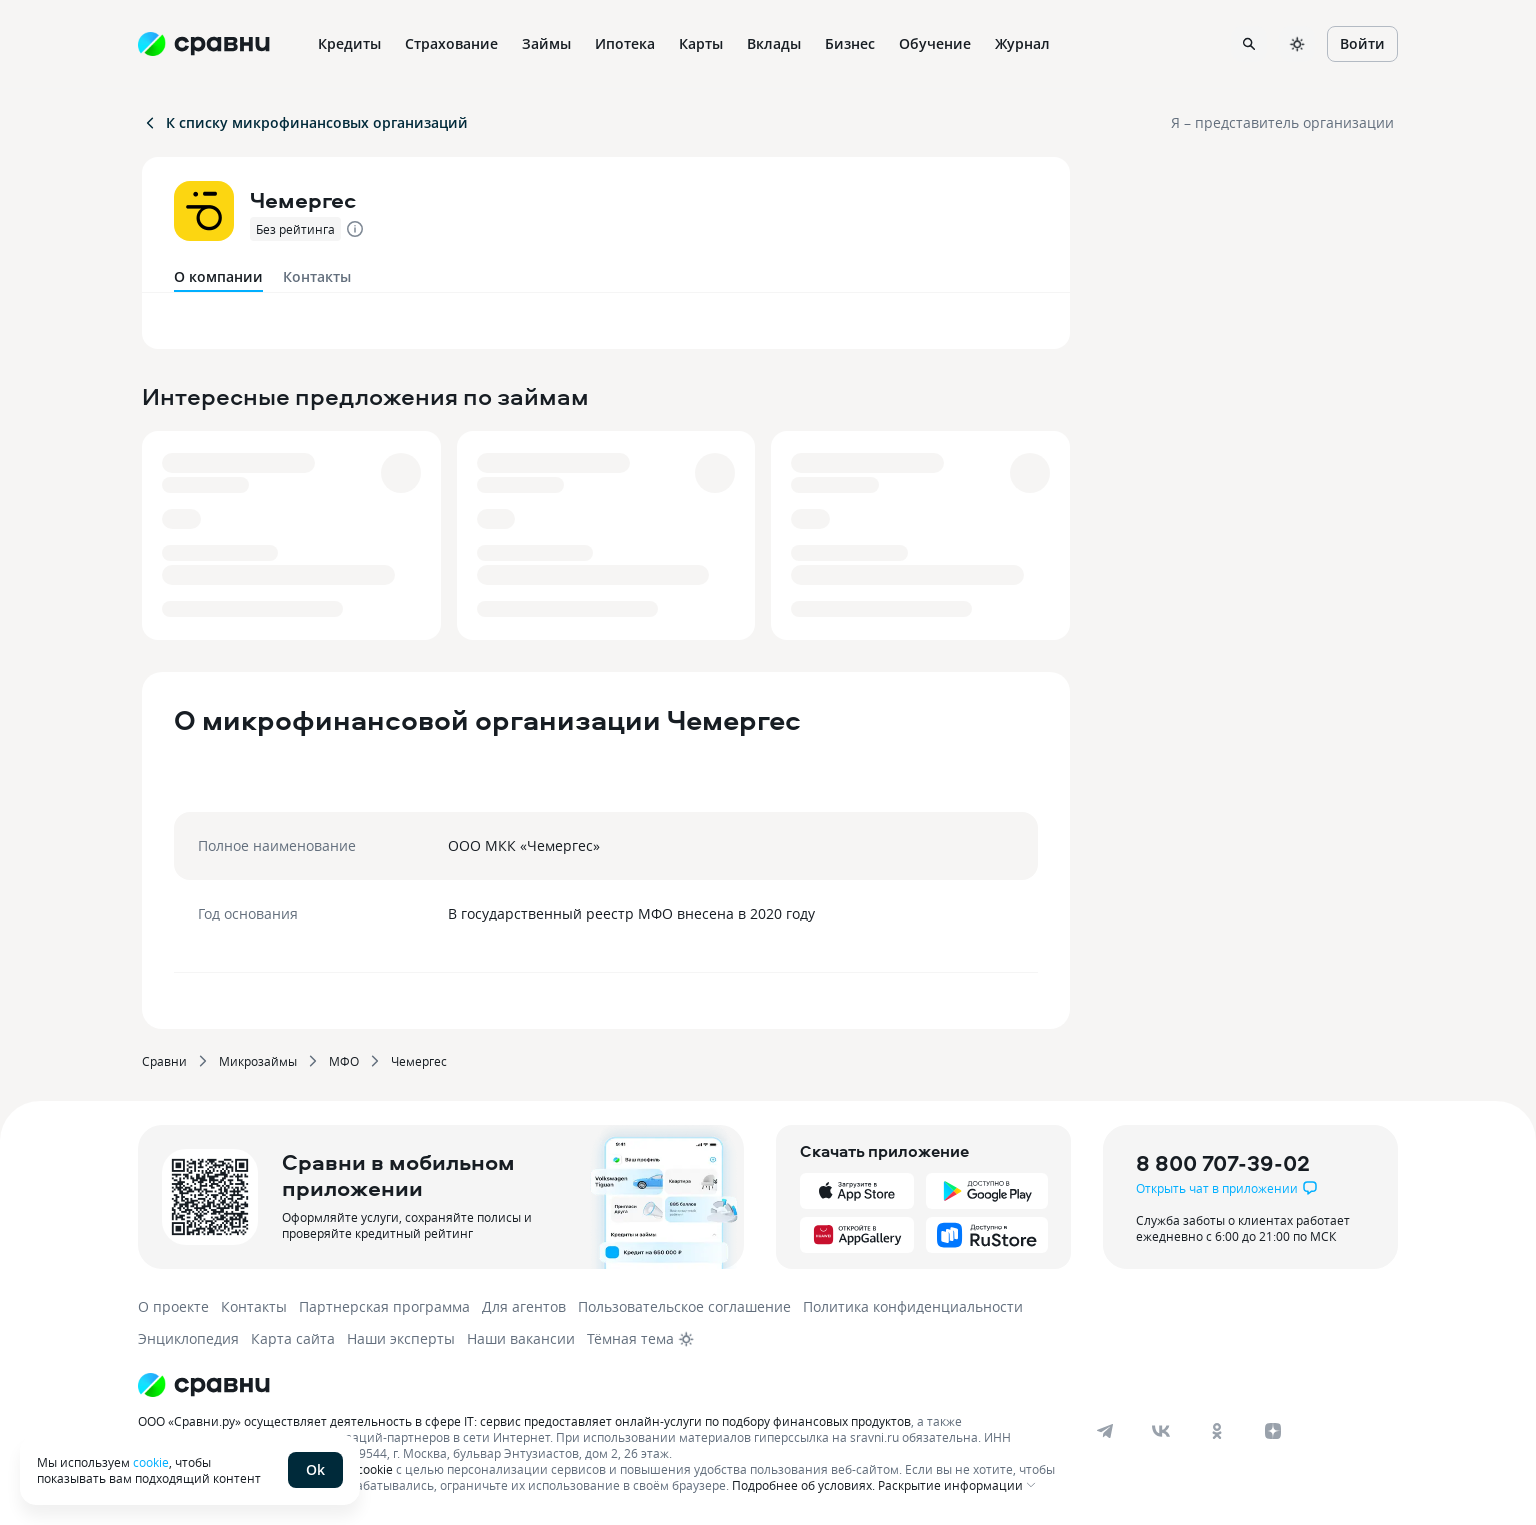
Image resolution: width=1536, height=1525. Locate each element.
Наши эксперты (401, 1338)
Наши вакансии (521, 1338)
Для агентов (524, 1306)
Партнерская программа (384, 1306)
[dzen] (1273, 1431)
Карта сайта (293, 1338)
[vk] (1161, 1431)
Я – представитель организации (1282, 122)
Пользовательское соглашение (684, 1306)
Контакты (317, 276)
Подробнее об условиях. (803, 1485)
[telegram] (1105, 1431)
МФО (344, 1061)
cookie (151, 1462)
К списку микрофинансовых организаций (305, 122)
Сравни (164, 1061)
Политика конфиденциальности (913, 1306)
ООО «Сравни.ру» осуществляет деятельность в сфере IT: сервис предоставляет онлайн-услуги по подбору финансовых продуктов (524, 1421)
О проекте (173, 1306)
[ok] (1217, 1431)
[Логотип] (600, 1385)
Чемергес (419, 1061)
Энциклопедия (188, 1338)
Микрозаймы (258, 1061)
